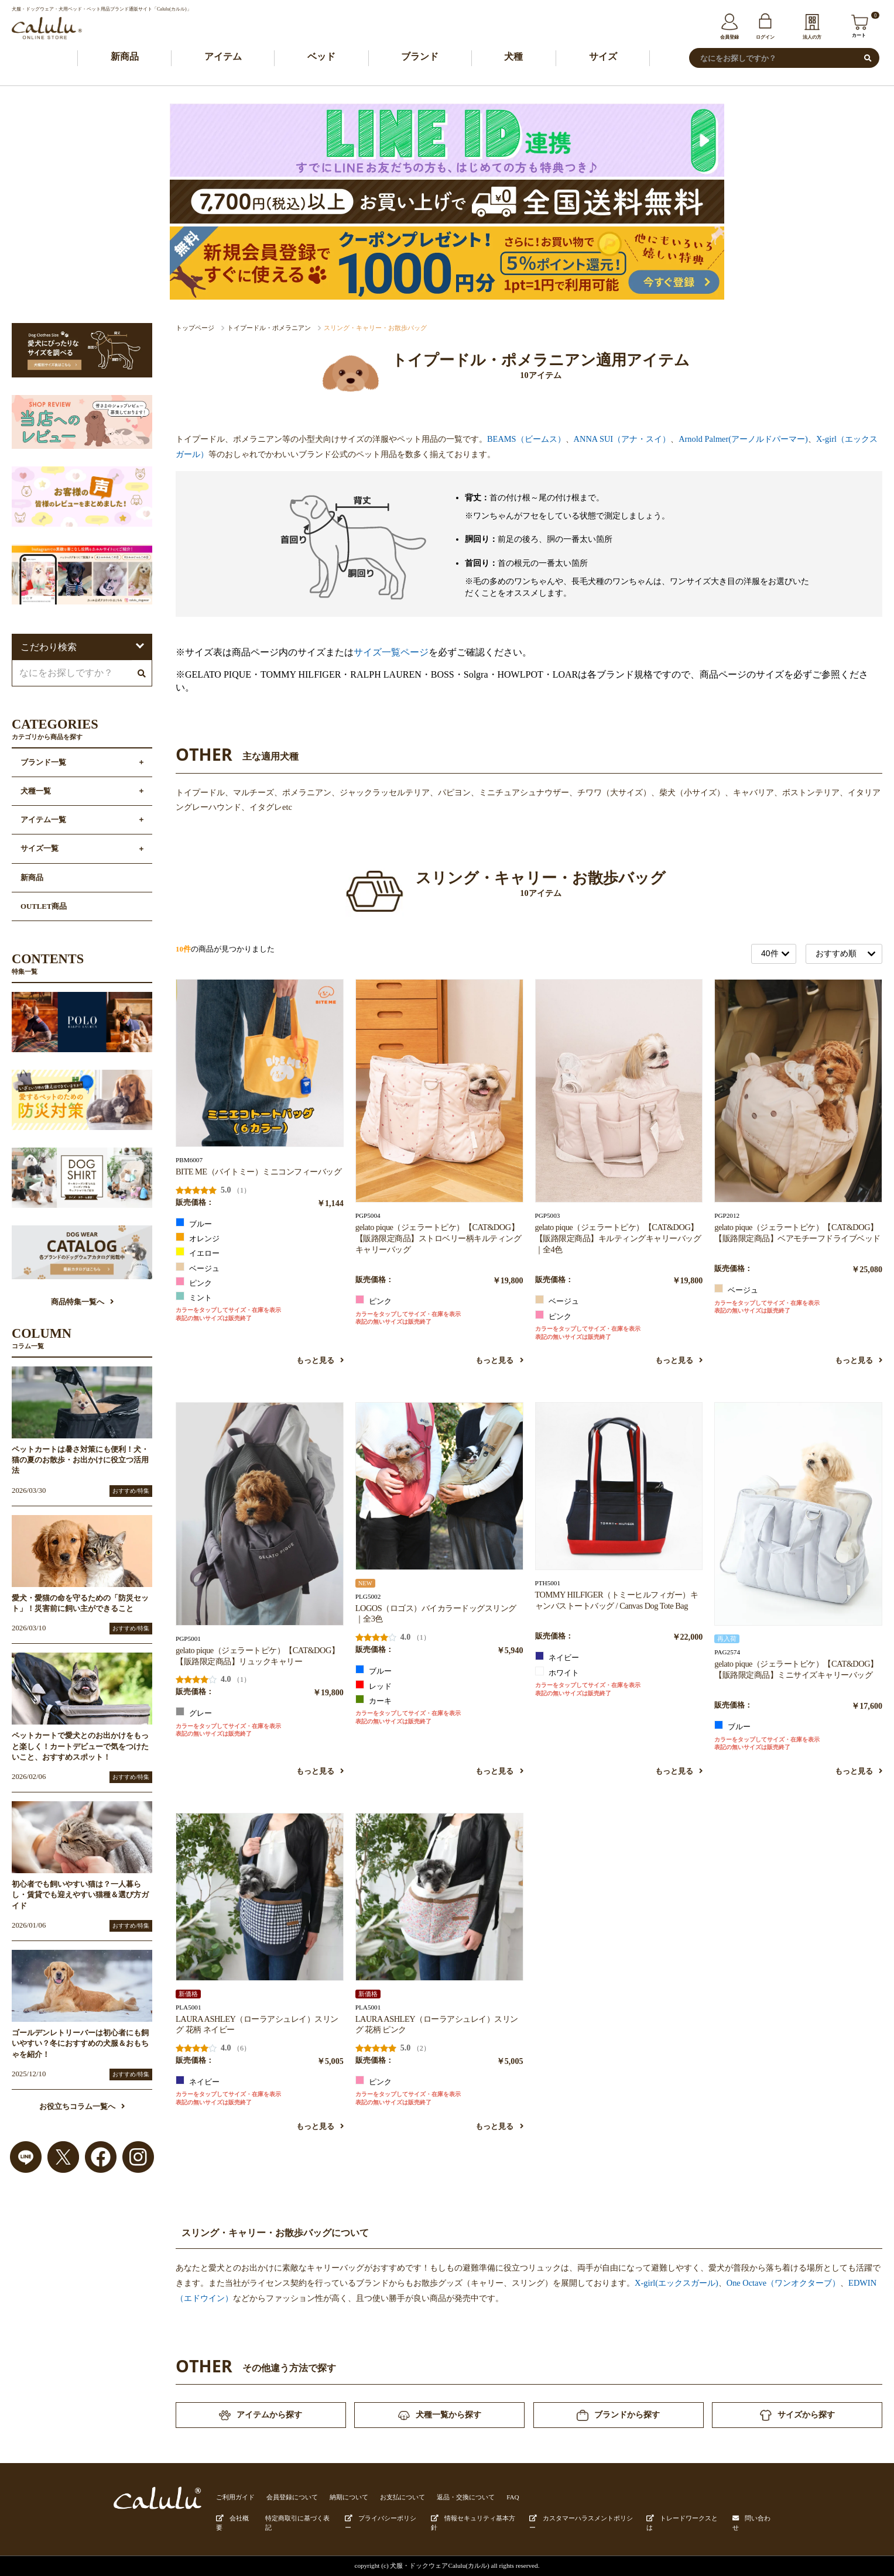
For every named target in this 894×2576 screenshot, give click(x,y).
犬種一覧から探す (439, 2415)
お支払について (402, 2497)
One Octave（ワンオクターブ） (783, 2283)
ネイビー (557, 1656)
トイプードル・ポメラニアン (269, 327)
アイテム (223, 56)
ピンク (194, 1282)
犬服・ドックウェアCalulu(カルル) (440, 2565)
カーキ (373, 1700)
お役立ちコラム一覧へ (82, 2107)
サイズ (603, 56)
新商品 (125, 56)
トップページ (195, 327)
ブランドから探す (618, 2415)
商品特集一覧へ (82, 1302)
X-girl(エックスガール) (676, 2283)
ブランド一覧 (43, 762)
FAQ (512, 2497)
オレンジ (198, 1237)
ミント (194, 1297)
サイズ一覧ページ (391, 652)
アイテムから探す (260, 2415)
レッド (373, 1685)
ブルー (194, 1223)
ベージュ (198, 1267)
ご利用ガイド (235, 2497)
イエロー (198, 1252)
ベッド (321, 56)
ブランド (420, 56)
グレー (194, 1712)
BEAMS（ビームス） (526, 439)
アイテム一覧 (43, 820)
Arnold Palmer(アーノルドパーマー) (743, 439)
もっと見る (320, 1360)
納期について (349, 2497)
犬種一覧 (35, 791)
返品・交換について (466, 2497)
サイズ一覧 (39, 848)
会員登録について (292, 2497)
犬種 (513, 56)
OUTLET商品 (43, 906)
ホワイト (557, 1672)
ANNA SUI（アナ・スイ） (622, 439)
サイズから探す (797, 2415)
